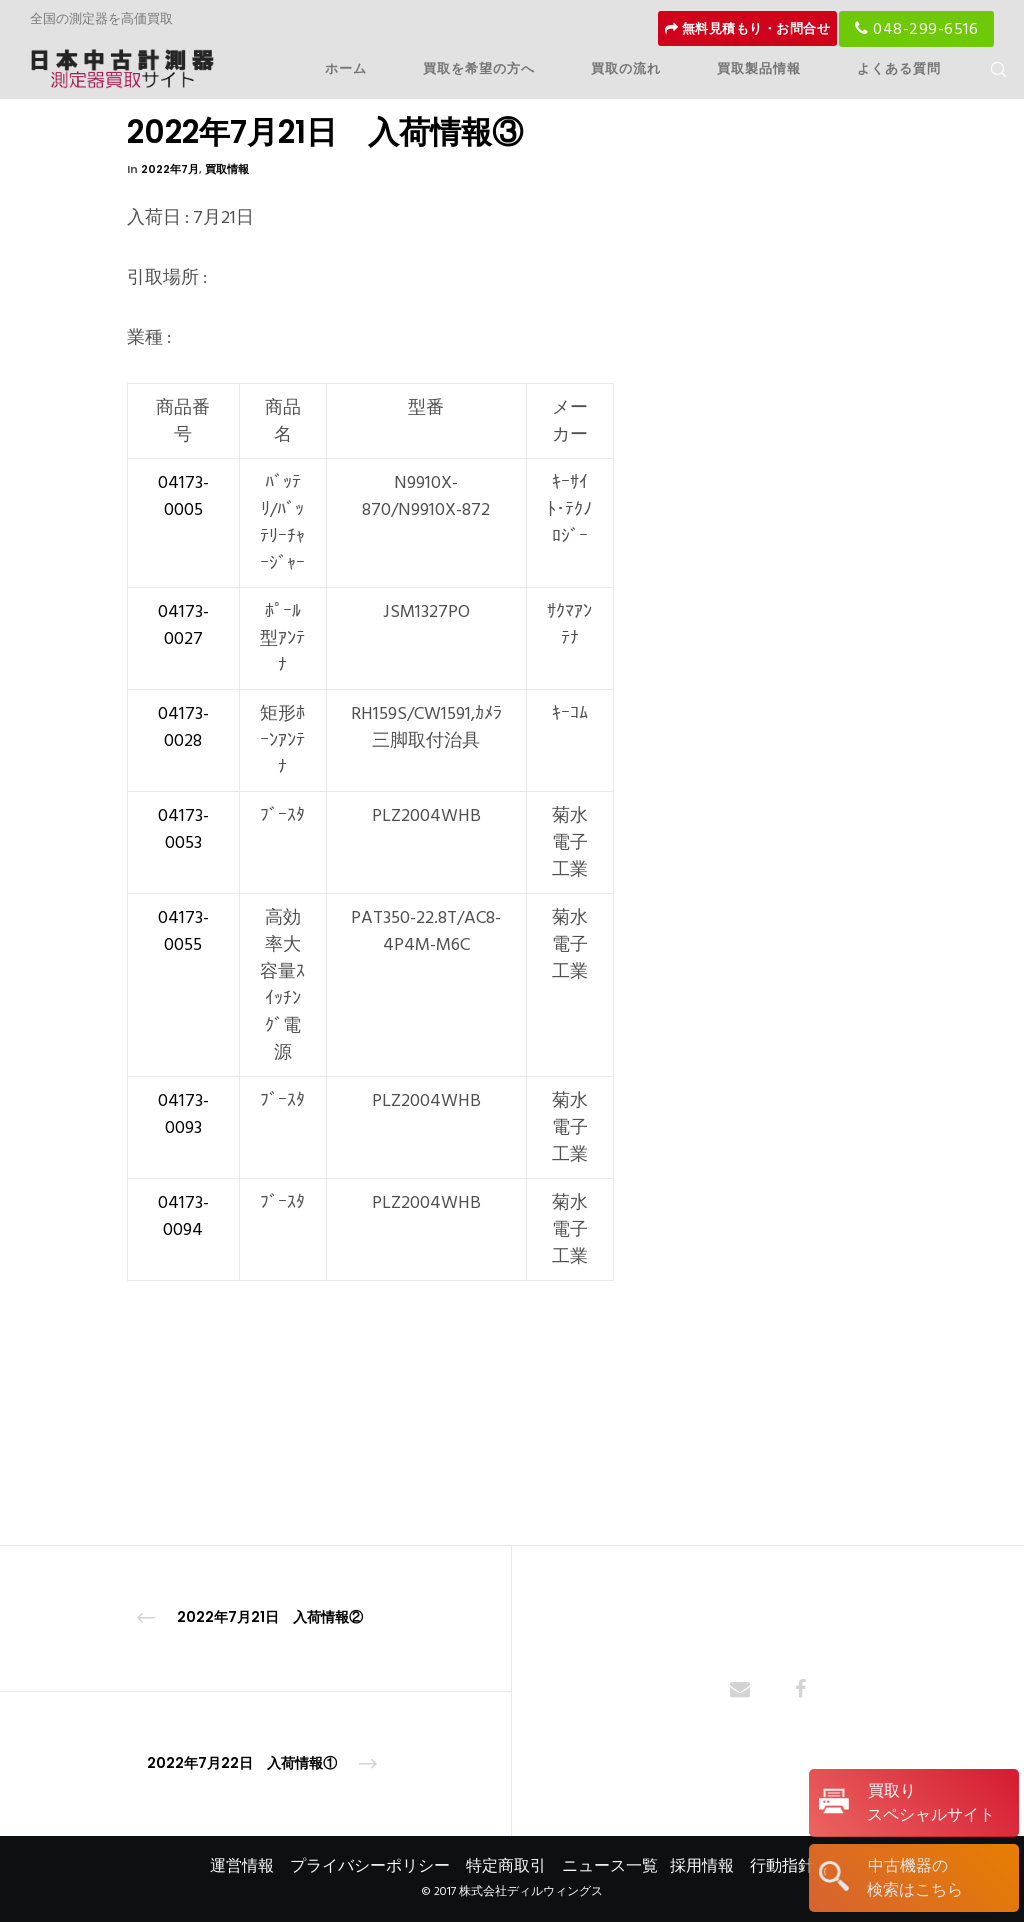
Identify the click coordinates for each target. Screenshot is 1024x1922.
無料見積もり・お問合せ (748, 29)
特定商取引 (506, 1866)
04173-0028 (183, 727)
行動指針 (782, 1866)
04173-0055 (183, 931)
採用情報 (702, 1866)
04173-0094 (183, 1216)
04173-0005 (183, 496)
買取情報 (227, 169)
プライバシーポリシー (370, 1866)
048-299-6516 (916, 29)
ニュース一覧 (610, 1866)
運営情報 (242, 1866)
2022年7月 (170, 169)
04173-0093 (183, 1114)
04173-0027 (183, 625)
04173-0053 (183, 829)
